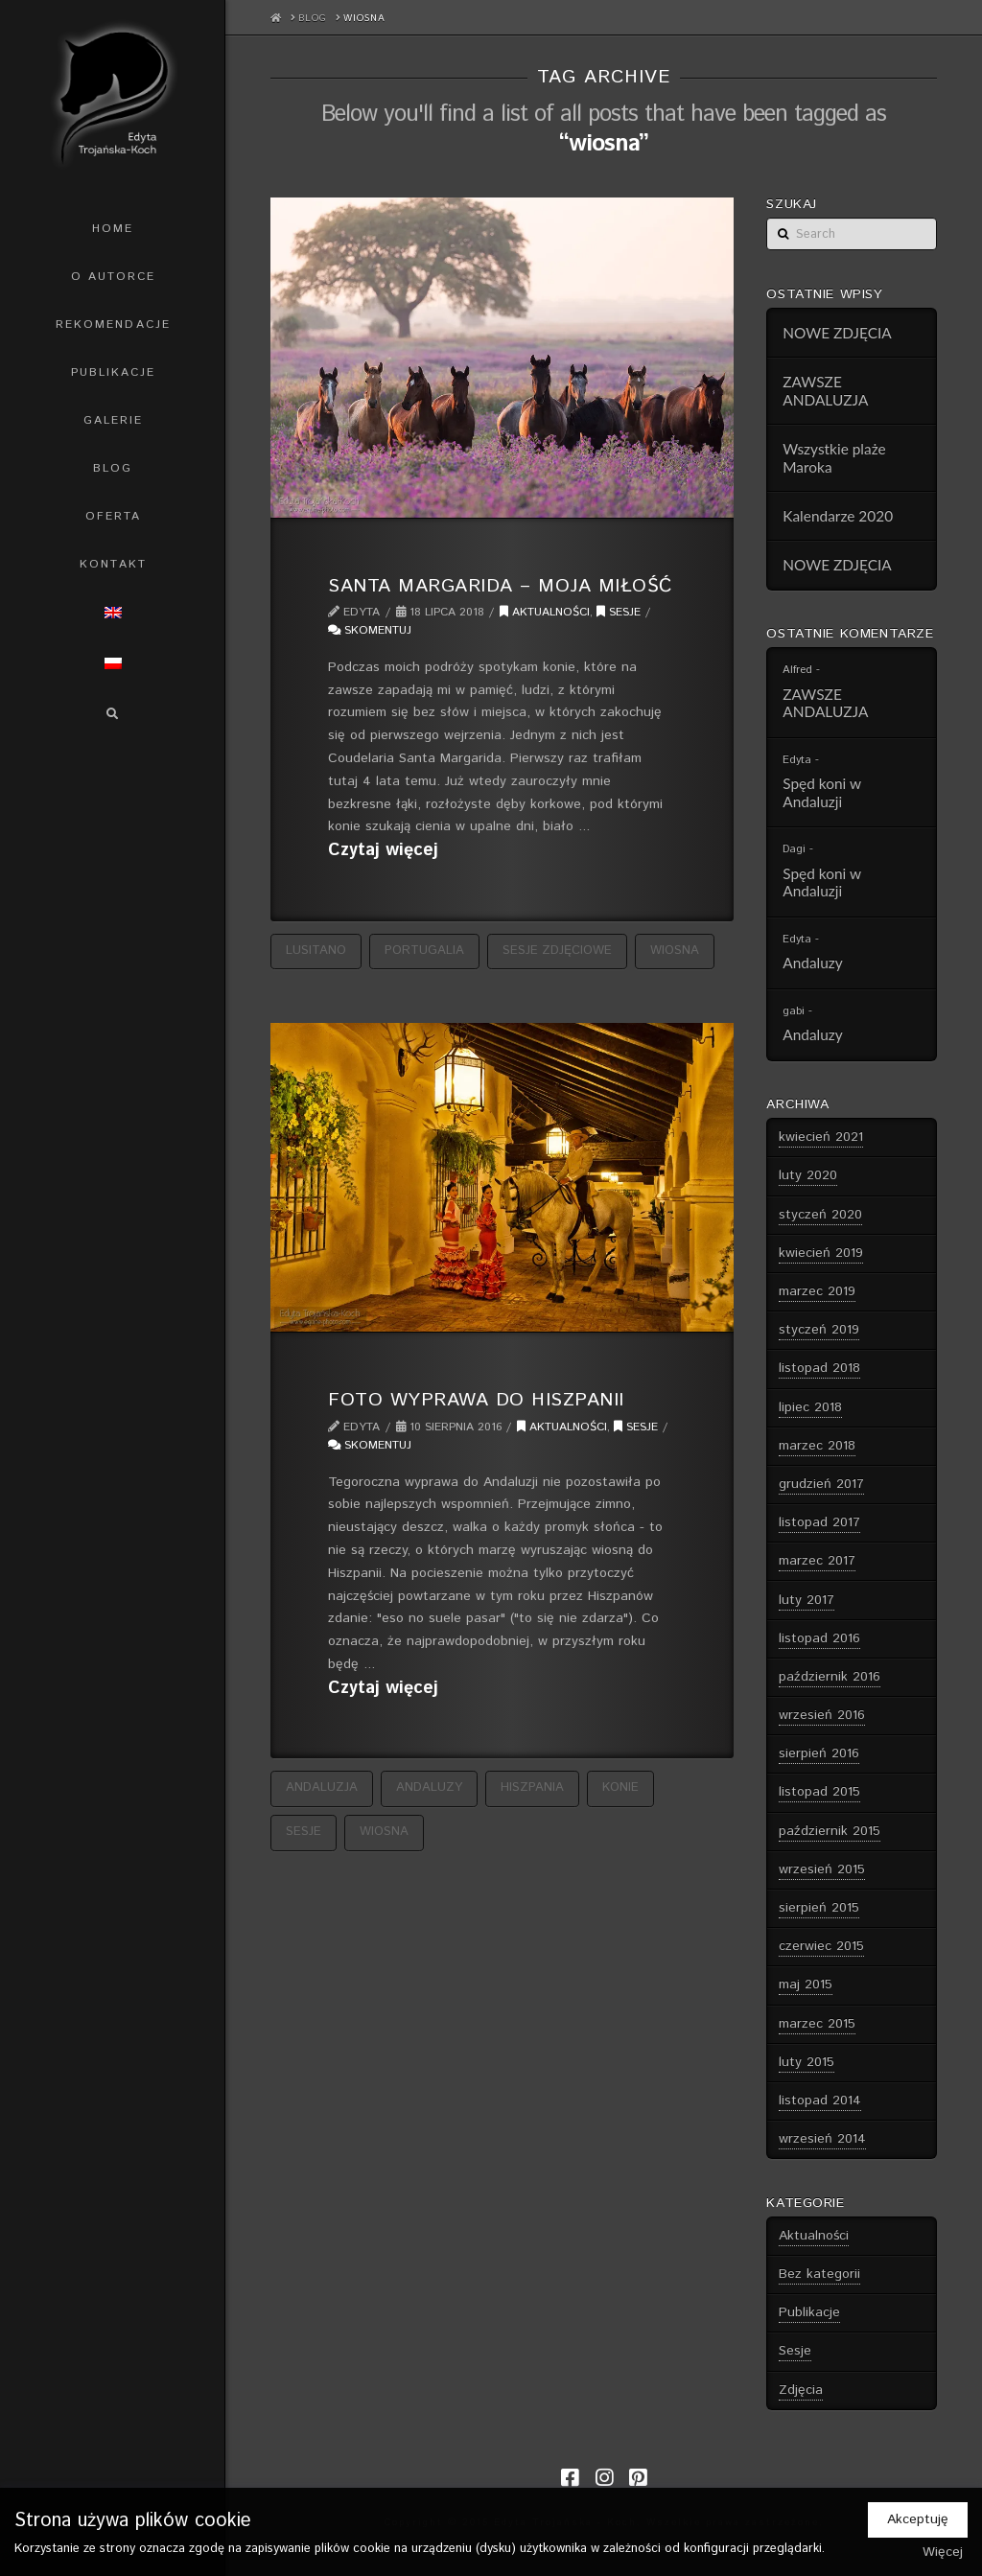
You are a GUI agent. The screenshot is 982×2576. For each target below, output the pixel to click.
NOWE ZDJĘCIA (837, 332)
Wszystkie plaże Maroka (834, 458)
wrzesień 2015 (822, 1869)
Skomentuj (369, 630)
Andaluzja (322, 1787)
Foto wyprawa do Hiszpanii (475, 1399)
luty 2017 (806, 1600)
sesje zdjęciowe (557, 950)
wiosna (674, 950)
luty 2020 (808, 1175)
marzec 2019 (817, 1291)
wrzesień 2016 (822, 1715)
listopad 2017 (819, 1522)
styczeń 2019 (819, 1329)
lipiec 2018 (810, 1407)
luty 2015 (806, 2062)
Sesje (618, 612)
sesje (303, 1831)
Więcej (943, 2552)
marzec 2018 (817, 1445)
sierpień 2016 (819, 1753)
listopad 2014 (820, 2100)
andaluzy (429, 1787)
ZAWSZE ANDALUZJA (825, 390)
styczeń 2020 (820, 1214)
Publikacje (809, 2312)
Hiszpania (532, 1787)
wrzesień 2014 (822, 2138)
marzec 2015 (817, 2023)
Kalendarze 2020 (838, 515)
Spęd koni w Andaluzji (821, 792)
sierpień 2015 (819, 1907)
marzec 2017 (817, 1560)
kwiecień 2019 (821, 1253)
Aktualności (545, 612)
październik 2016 (829, 1676)
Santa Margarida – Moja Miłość (499, 585)
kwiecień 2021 (821, 1137)
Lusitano (316, 950)
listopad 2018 (819, 1368)
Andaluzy (812, 962)
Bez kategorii (819, 2274)
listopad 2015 (819, 1791)
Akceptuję (917, 2519)
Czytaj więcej (383, 851)
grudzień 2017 (821, 1484)
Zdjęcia (801, 2390)
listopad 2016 (819, 1638)
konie (620, 1787)
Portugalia (424, 950)
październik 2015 (829, 1831)
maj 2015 (805, 1984)
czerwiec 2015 (821, 1946)
